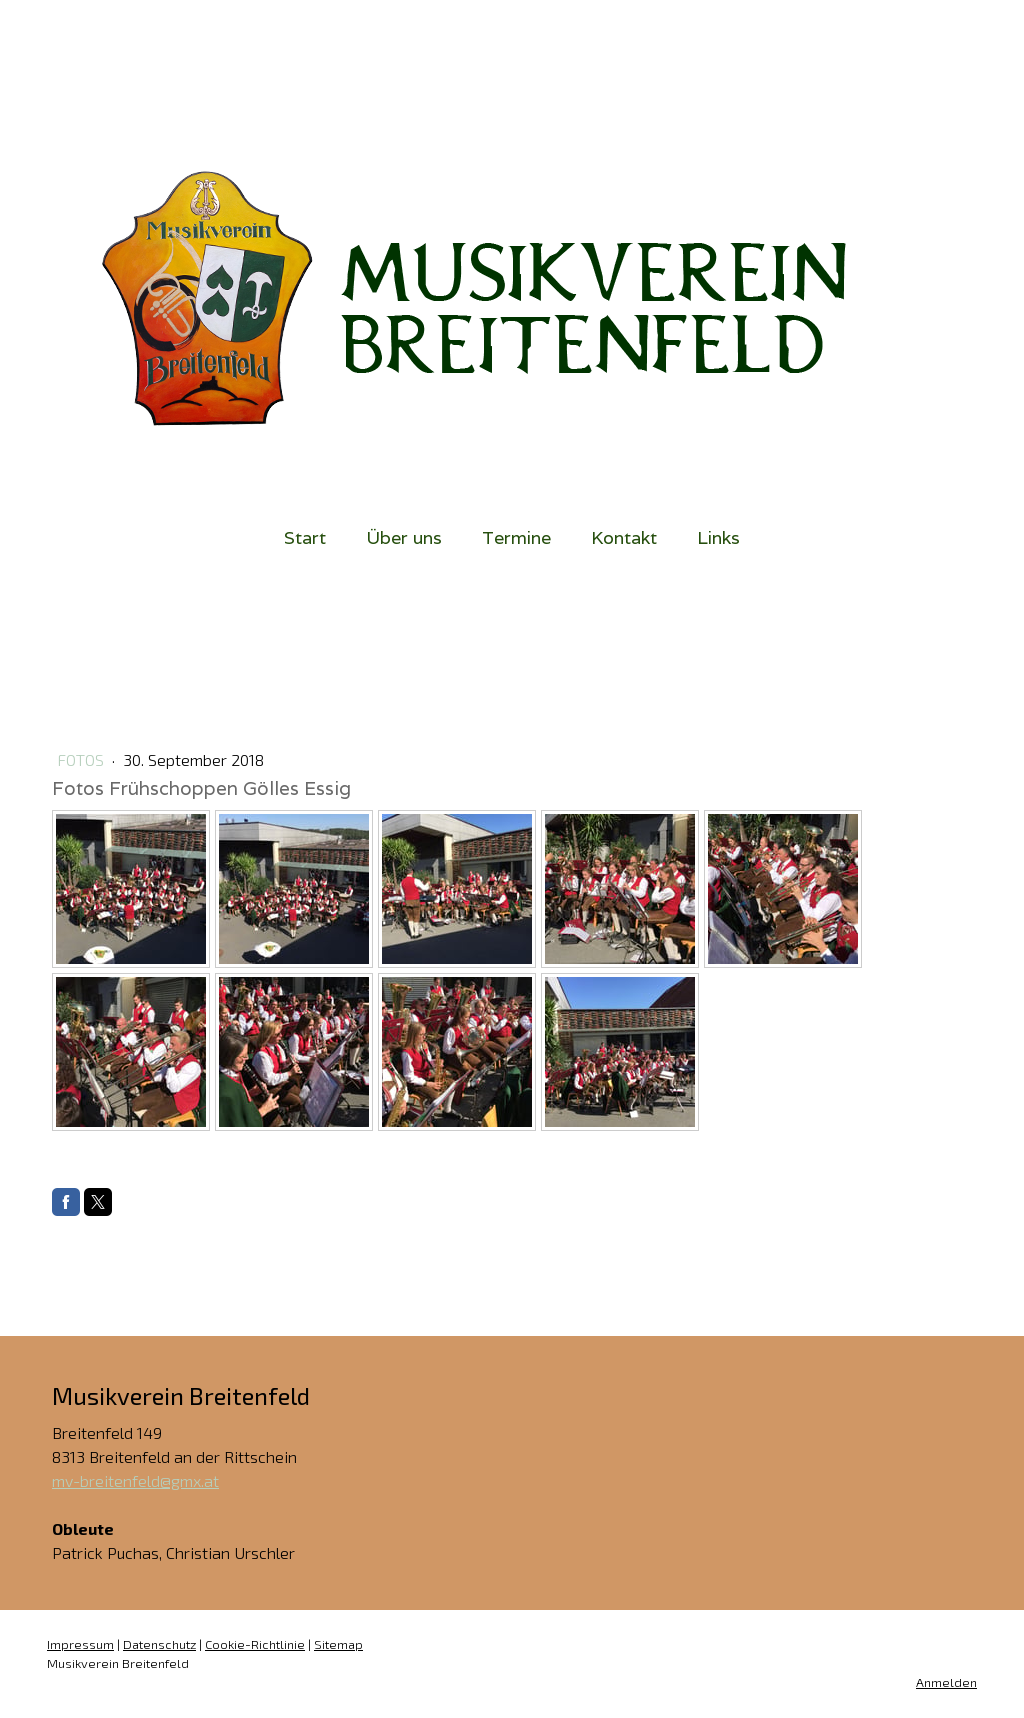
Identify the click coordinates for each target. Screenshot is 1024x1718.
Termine (516, 537)
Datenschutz (159, 1644)
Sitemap (338, 1644)
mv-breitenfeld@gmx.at (135, 1480)
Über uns (404, 537)
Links (718, 537)
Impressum (80, 1644)
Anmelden (946, 1682)
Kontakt (624, 537)
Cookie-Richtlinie (255, 1644)
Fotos (82, 759)
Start (305, 537)
